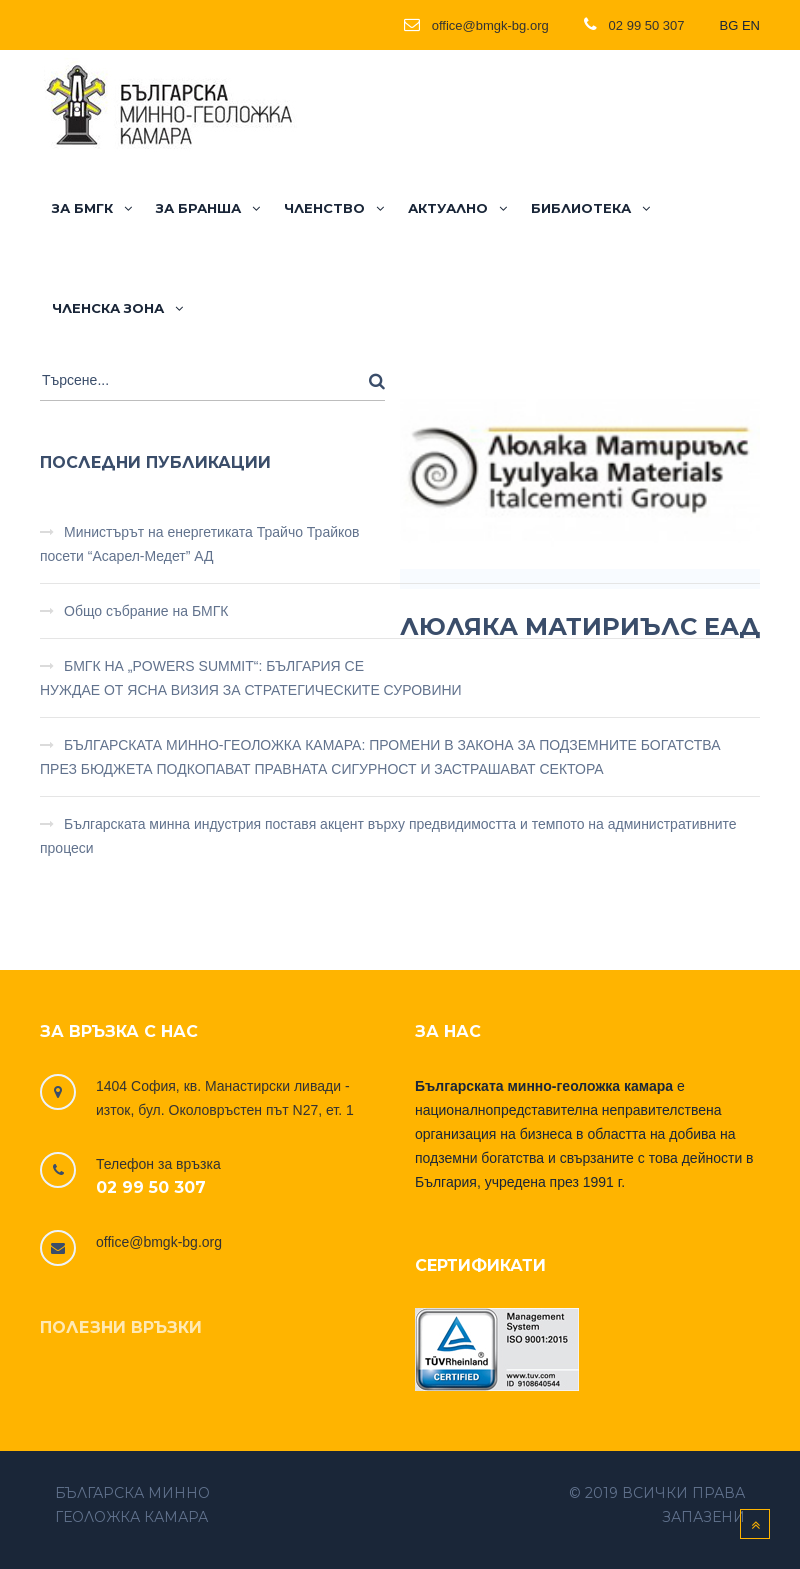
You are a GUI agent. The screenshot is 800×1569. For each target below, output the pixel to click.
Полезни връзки (121, 1327)
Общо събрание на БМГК (146, 611)
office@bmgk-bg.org (159, 1242)
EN (751, 25)
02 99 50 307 (151, 1187)
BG (729, 25)
